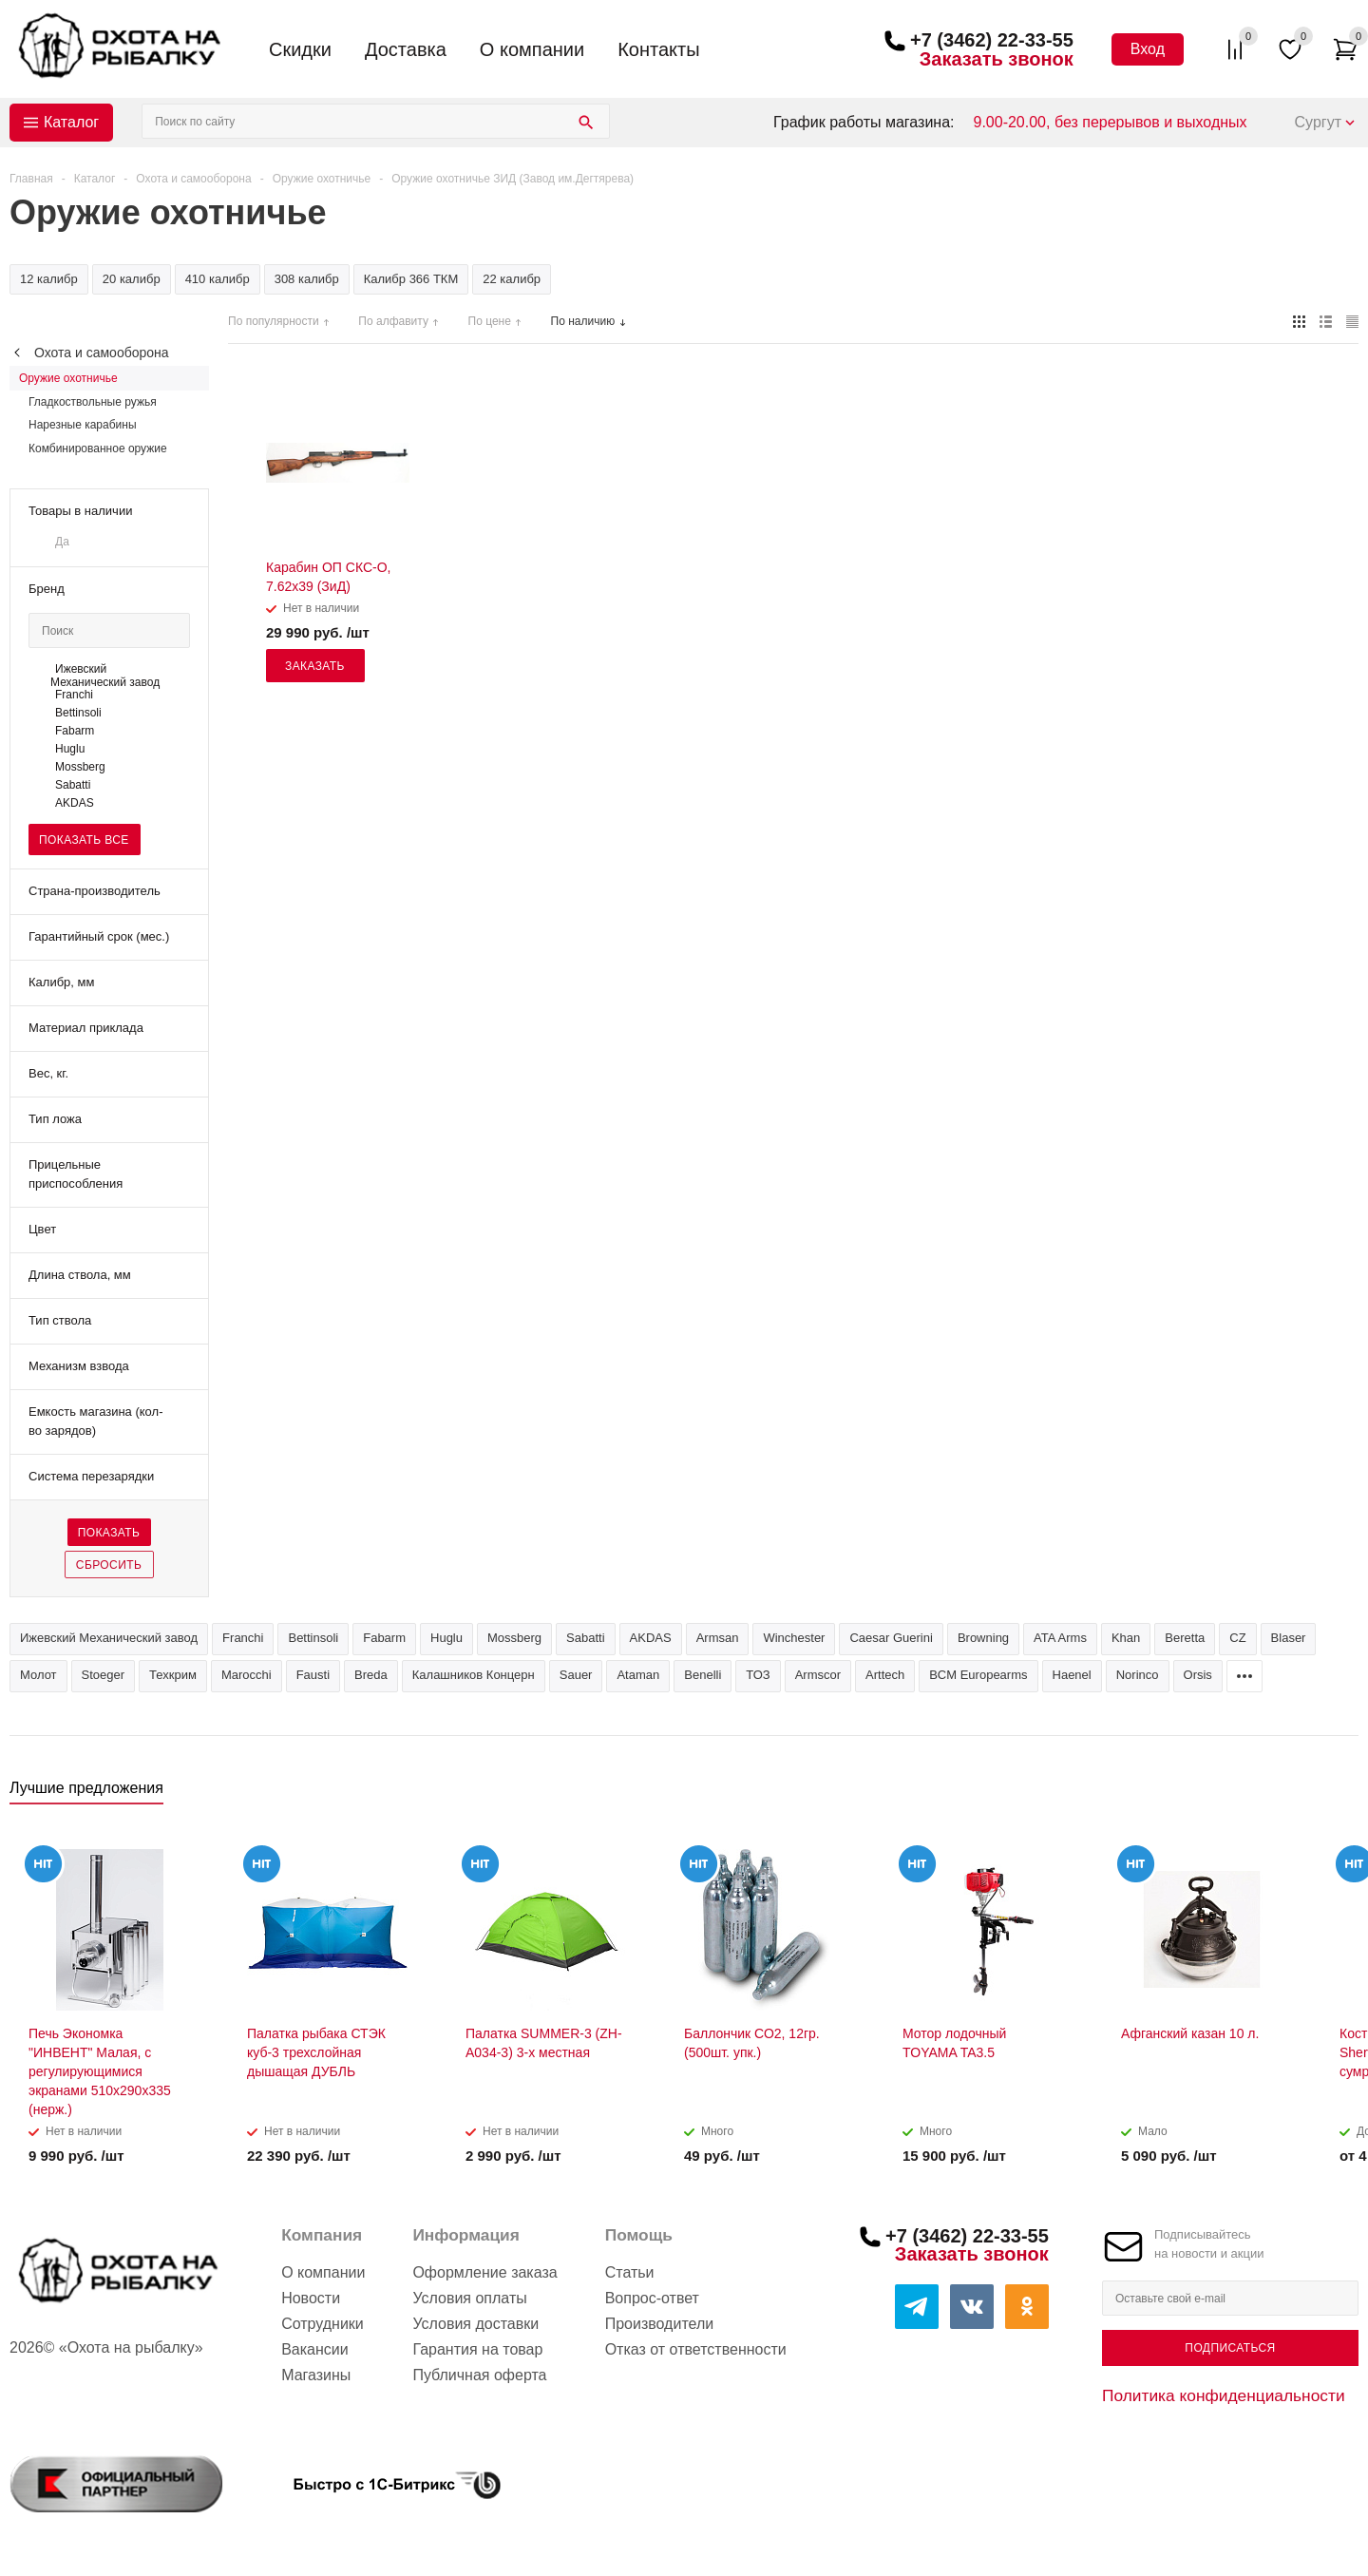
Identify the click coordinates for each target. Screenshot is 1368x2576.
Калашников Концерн (473, 1675)
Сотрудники (322, 2324)
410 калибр (217, 279)
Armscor (818, 1675)
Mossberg (514, 1638)
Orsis (1198, 1675)
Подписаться (1230, 2348)
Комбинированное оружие (97, 448)
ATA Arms (1060, 1638)
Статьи (630, 2272)
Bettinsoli (313, 1638)
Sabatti (585, 1638)
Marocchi (246, 1675)
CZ (1237, 1638)
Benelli (702, 1675)
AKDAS (651, 1638)
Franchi (242, 1638)
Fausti (313, 1675)
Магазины (316, 2375)
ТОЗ (758, 1675)
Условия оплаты (469, 2298)
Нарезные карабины (82, 424)
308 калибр (307, 279)
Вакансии (315, 2349)
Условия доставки (475, 2324)
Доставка (405, 49)
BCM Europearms (978, 1675)
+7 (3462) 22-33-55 (992, 39)
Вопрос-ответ (652, 2298)
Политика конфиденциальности (1223, 2395)
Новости (310, 2298)
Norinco (1137, 1675)
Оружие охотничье (68, 378)
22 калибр (512, 279)
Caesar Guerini (890, 1638)
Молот (38, 1675)
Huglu (446, 1638)
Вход (1147, 49)
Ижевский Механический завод (109, 1638)
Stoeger (103, 1675)
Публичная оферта (479, 2375)
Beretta (1185, 1638)
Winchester (794, 1638)
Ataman (638, 1675)
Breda (371, 1675)
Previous (1312, 1793)
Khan (1126, 1638)
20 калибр (132, 279)
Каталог (71, 122)
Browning (983, 1638)
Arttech (884, 1675)
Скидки (300, 49)
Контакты (658, 49)
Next (1344, 1793)
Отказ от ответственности (696, 2349)
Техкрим (173, 1675)
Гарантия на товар (477, 2349)
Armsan (717, 1638)
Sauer (576, 1675)
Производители (659, 2324)
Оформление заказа (484, 2272)
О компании (532, 49)
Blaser (1288, 1638)
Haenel (1072, 1675)
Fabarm (384, 1638)
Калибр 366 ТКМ (411, 279)
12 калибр (49, 279)
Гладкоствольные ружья (92, 402)
